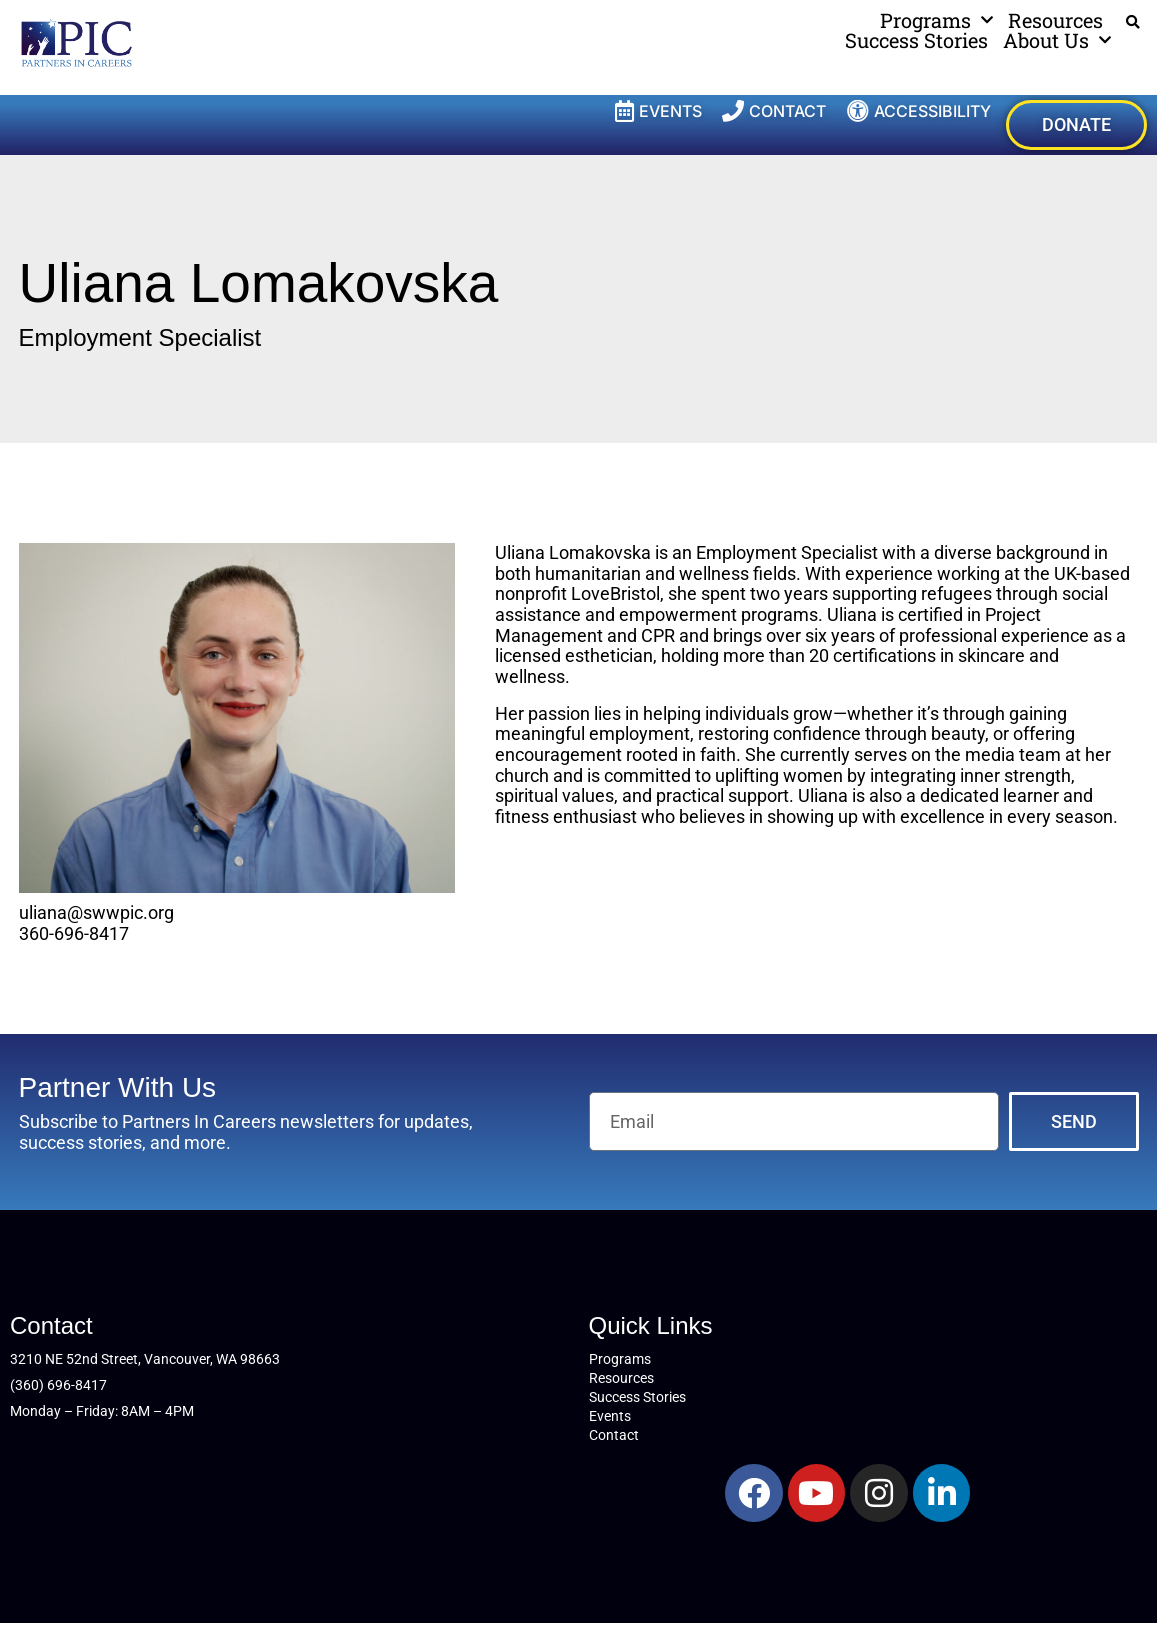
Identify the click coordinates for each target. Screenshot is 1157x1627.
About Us (1057, 40)
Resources (1055, 20)
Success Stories (916, 40)
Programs (936, 20)
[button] (1133, 22)
